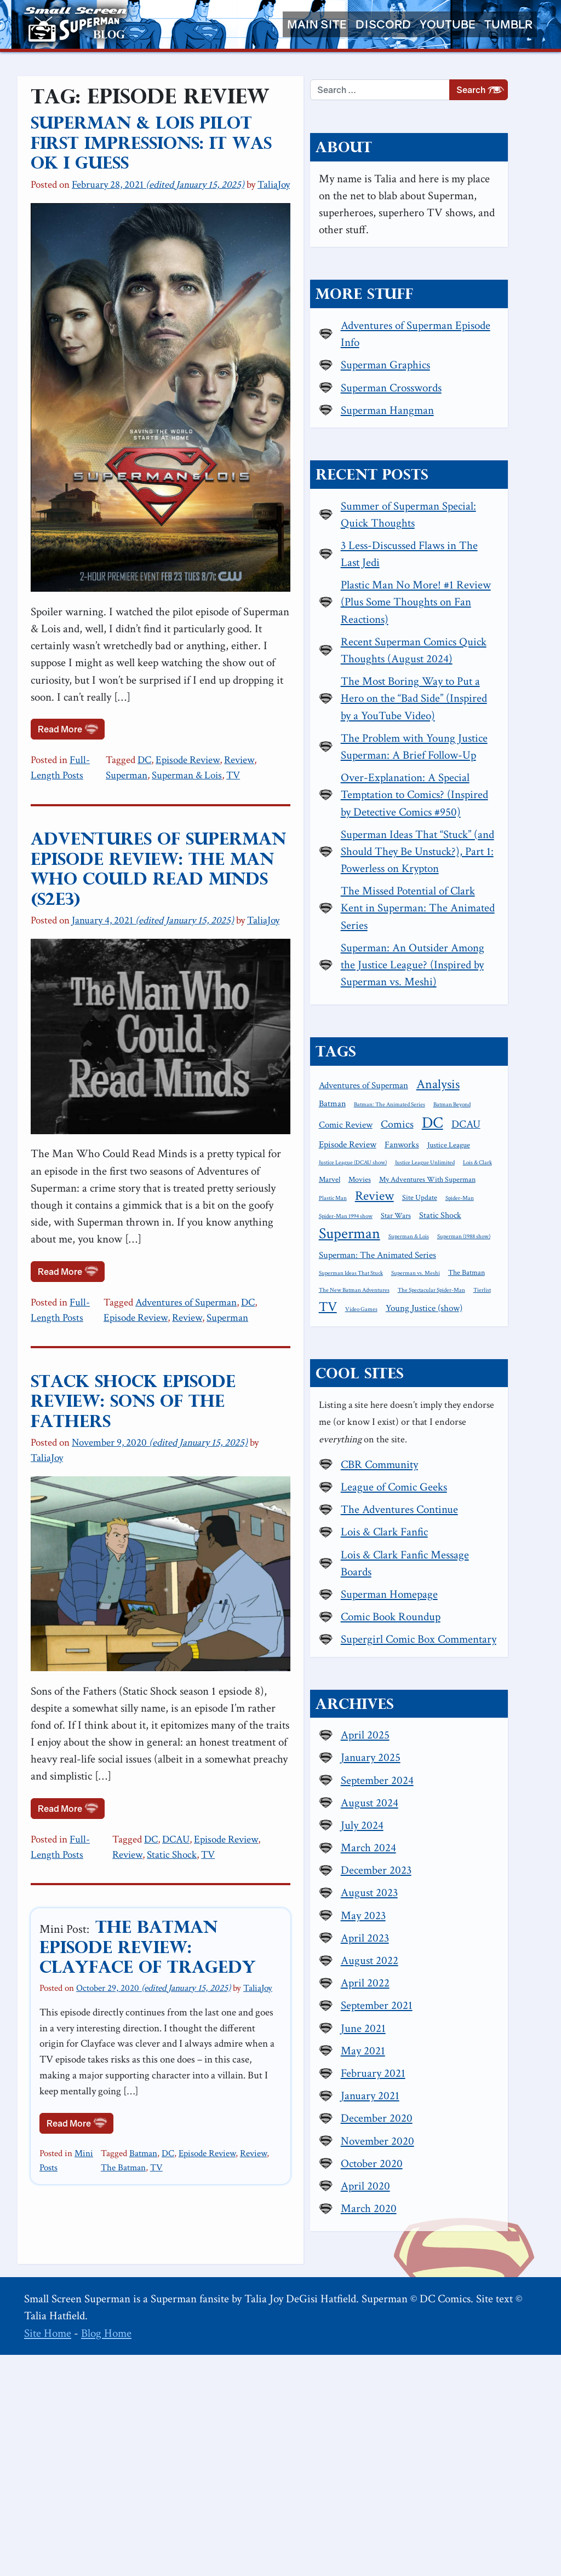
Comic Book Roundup (455, 1820)
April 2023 (429, 2159)
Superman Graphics (450, 379)
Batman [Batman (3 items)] (448, 1237)
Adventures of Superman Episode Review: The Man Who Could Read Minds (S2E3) (178, 826)
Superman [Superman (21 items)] (464, 1403)
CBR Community (444, 1668)
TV (205, 742)
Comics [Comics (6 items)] (461, 1276)
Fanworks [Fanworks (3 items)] (503, 1296)
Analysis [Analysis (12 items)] (405, 1236)
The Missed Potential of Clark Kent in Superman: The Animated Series (461, 1025)
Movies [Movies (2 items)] (394, 1349)
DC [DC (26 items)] (497, 1274)
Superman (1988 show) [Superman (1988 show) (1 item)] (458, 1425)
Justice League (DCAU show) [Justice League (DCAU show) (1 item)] (468, 1315)
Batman (159, 2093)
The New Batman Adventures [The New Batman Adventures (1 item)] (463, 1477)
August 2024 (434, 2024)
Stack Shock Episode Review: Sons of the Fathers (173, 1369)
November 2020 (442, 2362)
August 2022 (434, 2181)
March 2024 (433, 2068)
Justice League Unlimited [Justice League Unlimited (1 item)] (413, 1332)
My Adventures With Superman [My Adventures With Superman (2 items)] (462, 1349)
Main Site (317, 24)
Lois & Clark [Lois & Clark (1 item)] (465, 1332)
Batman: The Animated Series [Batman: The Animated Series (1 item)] (419, 1257)
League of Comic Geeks (458, 1690)
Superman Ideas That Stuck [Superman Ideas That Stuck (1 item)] (415, 1460)
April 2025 (429, 1956)
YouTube (448, 24)
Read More (71, 695)
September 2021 (441, 2226)
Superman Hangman (452, 424)
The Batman (309, 2093)
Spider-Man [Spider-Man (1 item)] (397, 1385)
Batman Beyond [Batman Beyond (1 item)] (481, 1257)
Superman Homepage (453, 1798)
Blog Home (106, 2554)
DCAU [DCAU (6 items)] (398, 1296)
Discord (383, 24)
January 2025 (435, 1978)
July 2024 (426, 2046)
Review (257, 727)
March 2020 (433, 2429)
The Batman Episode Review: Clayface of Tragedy (187, 1912)
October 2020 (436, 2384)
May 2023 (427, 2136)
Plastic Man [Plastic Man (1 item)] (397, 1367)
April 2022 (429, 2204)
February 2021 (437, 2294)
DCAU (195, 1814)
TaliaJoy (273, 165)
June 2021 (427, 2249)
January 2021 (434, 2316)
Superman (297, 727)
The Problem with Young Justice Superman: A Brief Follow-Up (463, 821)
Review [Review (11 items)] (439, 1365)
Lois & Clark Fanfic (449, 1736)
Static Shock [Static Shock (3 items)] (404, 1404)
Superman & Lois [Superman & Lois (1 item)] (403, 1425)
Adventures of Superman (203, 1281)
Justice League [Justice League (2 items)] (404, 1314)
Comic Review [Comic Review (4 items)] (410, 1277)
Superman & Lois (159, 742)
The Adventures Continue (464, 1713)
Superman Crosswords (455, 402)
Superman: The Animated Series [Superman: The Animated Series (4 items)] (442, 1441)
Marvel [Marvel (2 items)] (499, 1332)
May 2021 (427, 2272)
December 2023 (440, 2091)
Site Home (47, 2554)
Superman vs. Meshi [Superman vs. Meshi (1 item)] (480, 1460)
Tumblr (508, 24)
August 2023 (433, 2114)
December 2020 (441, 2339)
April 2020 (430, 2407)
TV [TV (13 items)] (494, 1493)
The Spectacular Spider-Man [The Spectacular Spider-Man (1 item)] (417, 1495)
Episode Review (206, 727)
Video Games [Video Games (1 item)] (399, 1514)
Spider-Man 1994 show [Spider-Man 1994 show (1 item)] (447, 1385)
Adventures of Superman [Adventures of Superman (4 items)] (428, 1218)
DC (162, 727)
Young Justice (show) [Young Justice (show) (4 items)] (462, 1513)
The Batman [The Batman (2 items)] (401, 1476)
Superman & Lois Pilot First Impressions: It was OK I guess (176, 133)
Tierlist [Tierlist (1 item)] (468, 1495)
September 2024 (441, 2001)
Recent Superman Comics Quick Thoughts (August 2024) (463, 690)
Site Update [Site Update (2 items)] (484, 1367)
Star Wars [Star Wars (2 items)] (497, 1385)
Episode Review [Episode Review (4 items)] (449, 1297)
